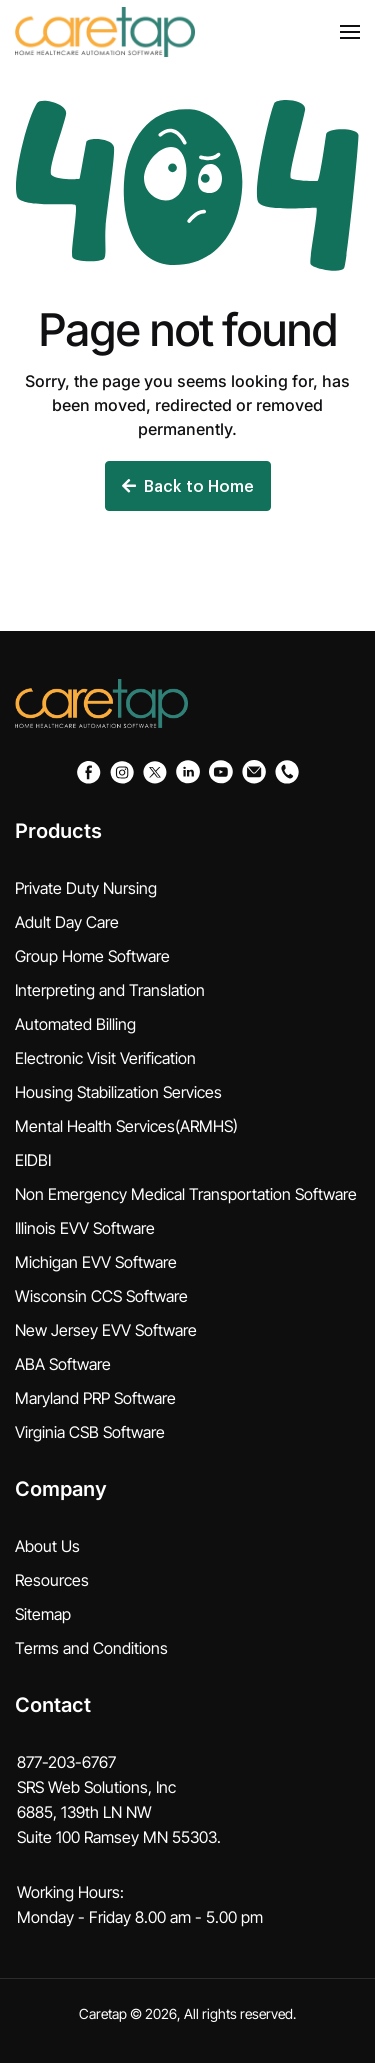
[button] (350, 32)
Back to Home (188, 485)
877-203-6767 (66, 1762)
